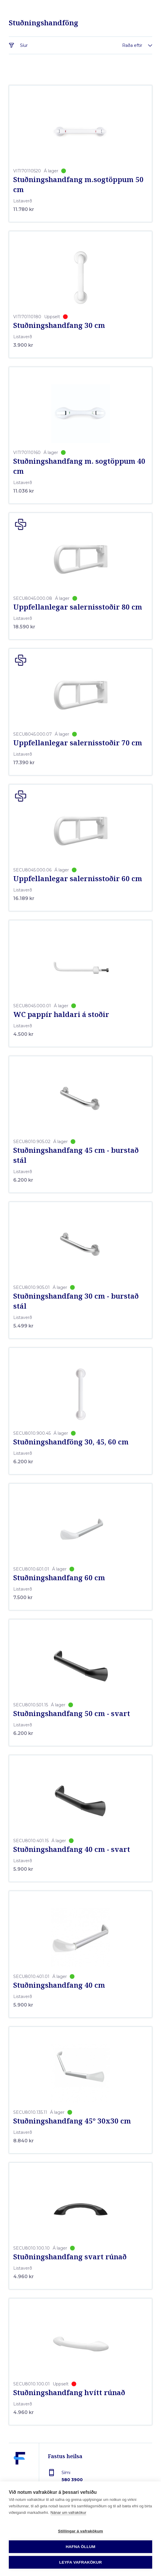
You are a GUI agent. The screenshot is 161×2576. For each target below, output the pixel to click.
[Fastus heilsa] (19, 2472)
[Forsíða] (81, 2564)
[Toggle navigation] (142, 2563)
